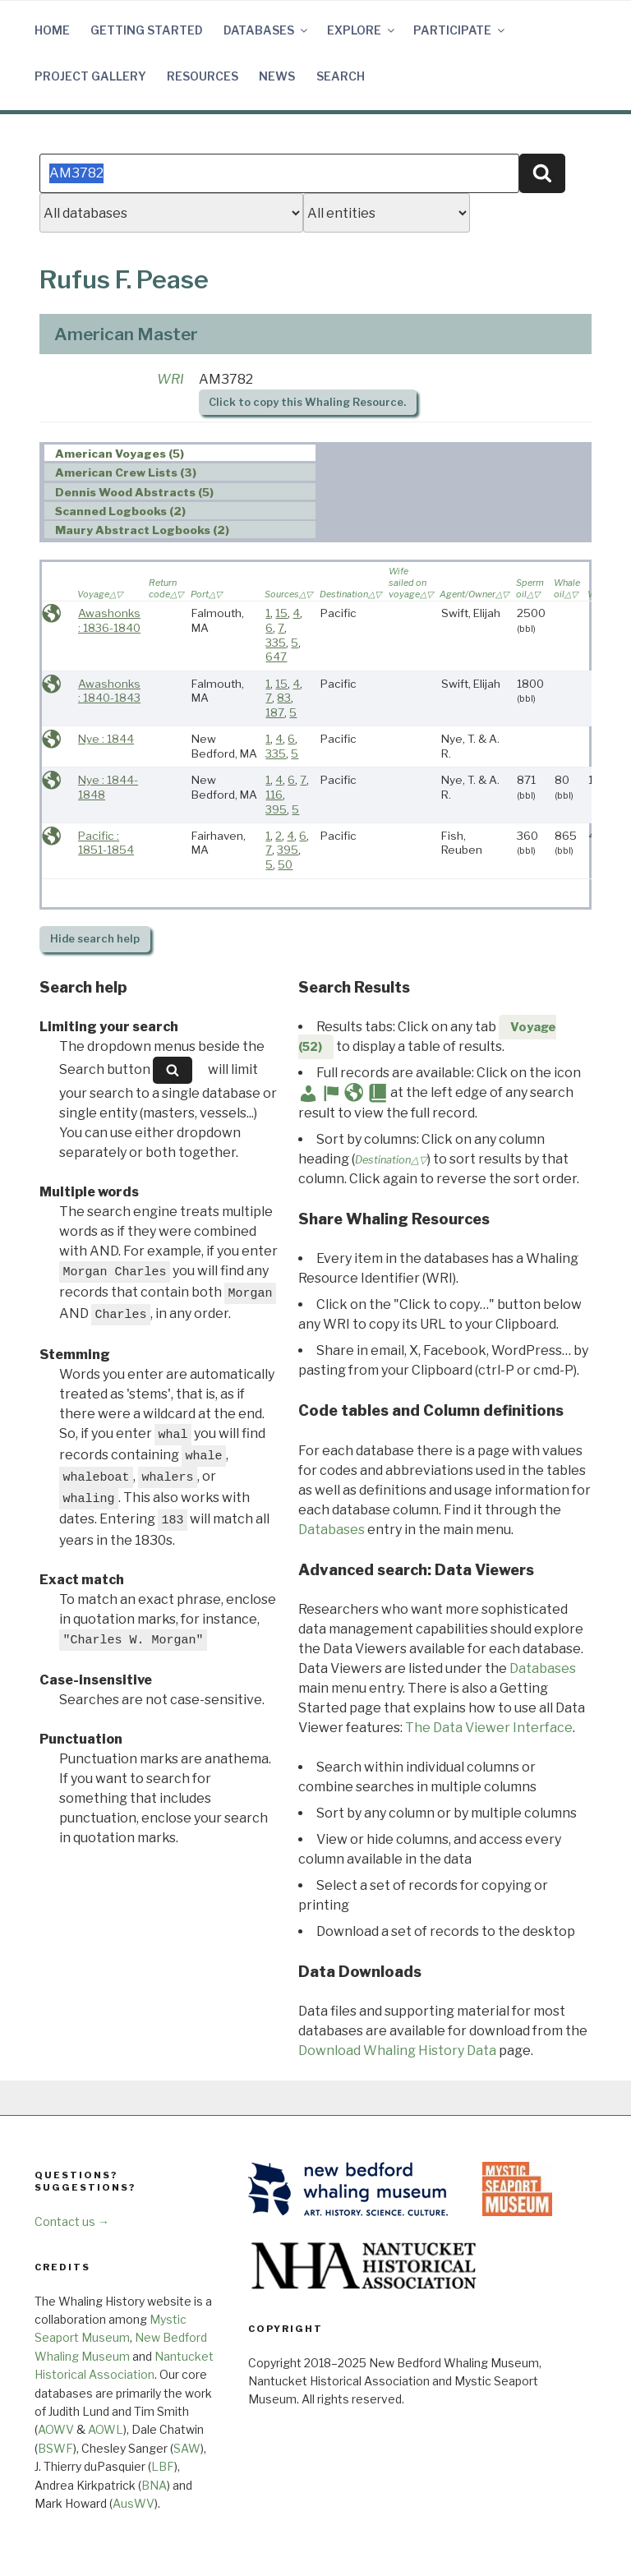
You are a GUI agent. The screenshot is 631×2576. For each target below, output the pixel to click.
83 (284, 697)
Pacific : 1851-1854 (106, 843)
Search (340, 76)
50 (285, 864)
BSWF (55, 2448)
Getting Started (146, 30)
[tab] (180, 453)
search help (95, 939)
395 (276, 809)
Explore (362, 30)
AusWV (133, 2503)
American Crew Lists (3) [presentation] (125, 472)
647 (276, 656)
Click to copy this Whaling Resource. (307, 402)
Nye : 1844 (106, 738)
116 (274, 794)
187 (274, 712)
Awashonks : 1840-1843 (109, 691)
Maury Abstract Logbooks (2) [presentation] (142, 530)
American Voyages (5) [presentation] (119, 453)
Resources (202, 76)
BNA (154, 2485)
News (277, 76)
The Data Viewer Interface (489, 1727)
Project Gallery (90, 76)
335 (275, 642)
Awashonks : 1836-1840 (109, 620)
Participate (460, 30)
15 (281, 613)
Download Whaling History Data (397, 2050)
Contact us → (72, 2221)
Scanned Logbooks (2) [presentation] (120, 511)
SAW (186, 2448)
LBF (162, 2466)
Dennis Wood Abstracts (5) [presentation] (134, 492)
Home (52, 30)
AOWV (56, 2429)
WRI (170, 379)
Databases (266, 30)
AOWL (105, 2429)
